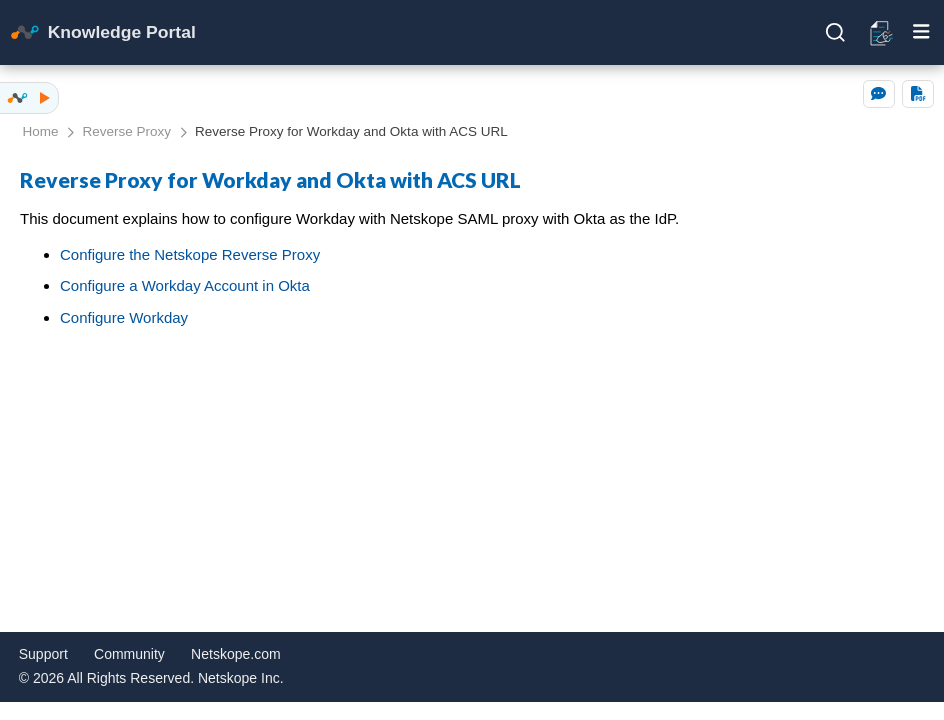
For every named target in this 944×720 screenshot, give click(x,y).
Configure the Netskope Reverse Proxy (190, 254)
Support (43, 654)
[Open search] (836, 33)
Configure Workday (124, 317)
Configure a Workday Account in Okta (185, 285)
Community (129, 654)
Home (41, 131)
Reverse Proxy (127, 131)
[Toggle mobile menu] (921, 32)
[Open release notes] (882, 32)
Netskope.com (235, 654)
